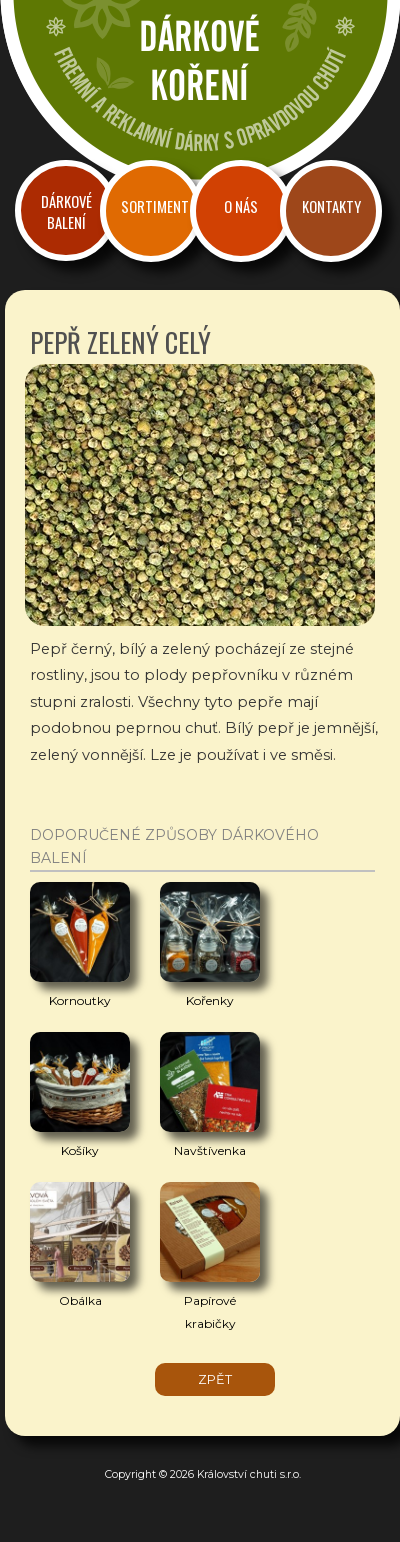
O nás (241, 206)
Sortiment (155, 206)
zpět (215, 1379)
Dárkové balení (66, 212)
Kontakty (331, 206)
